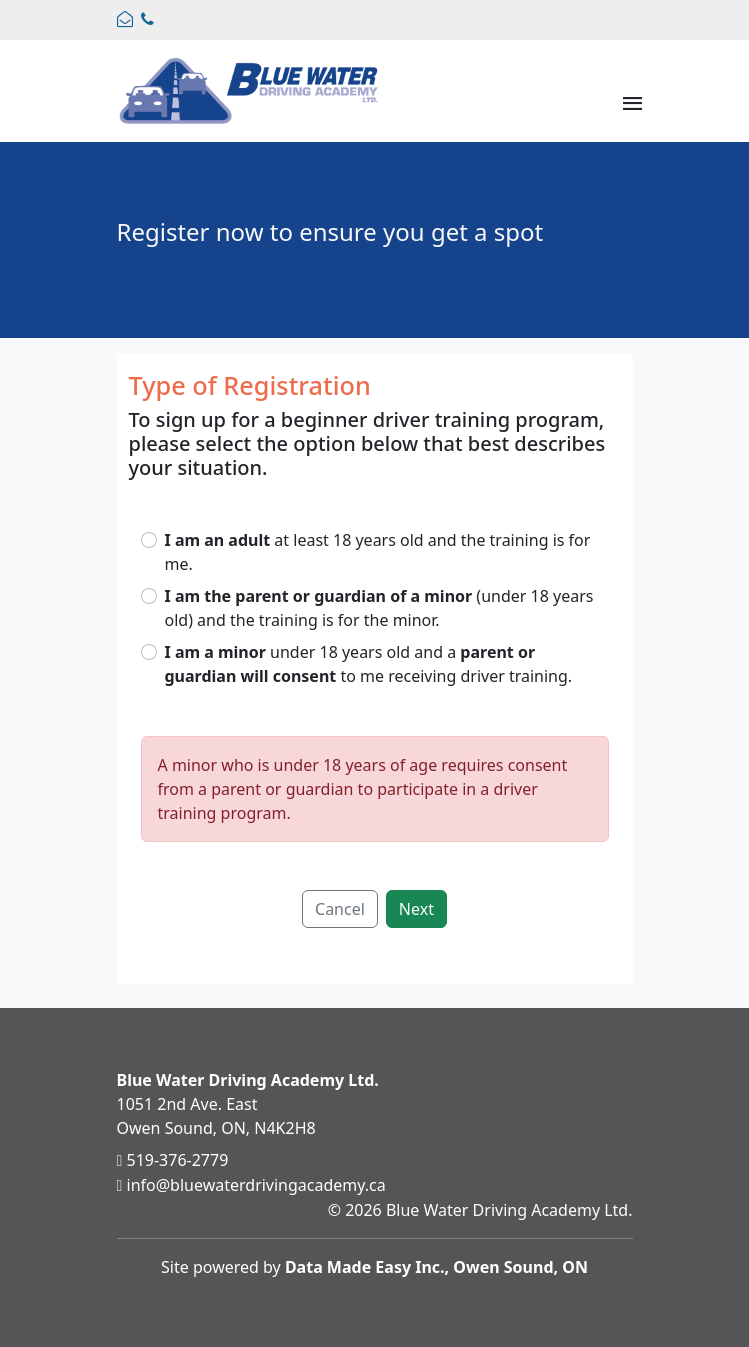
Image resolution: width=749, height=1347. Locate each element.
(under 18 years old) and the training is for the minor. (379, 608)
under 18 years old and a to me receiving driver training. (369, 664)
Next (416, 909)
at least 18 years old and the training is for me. (378, 552)
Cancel (340, 909)
